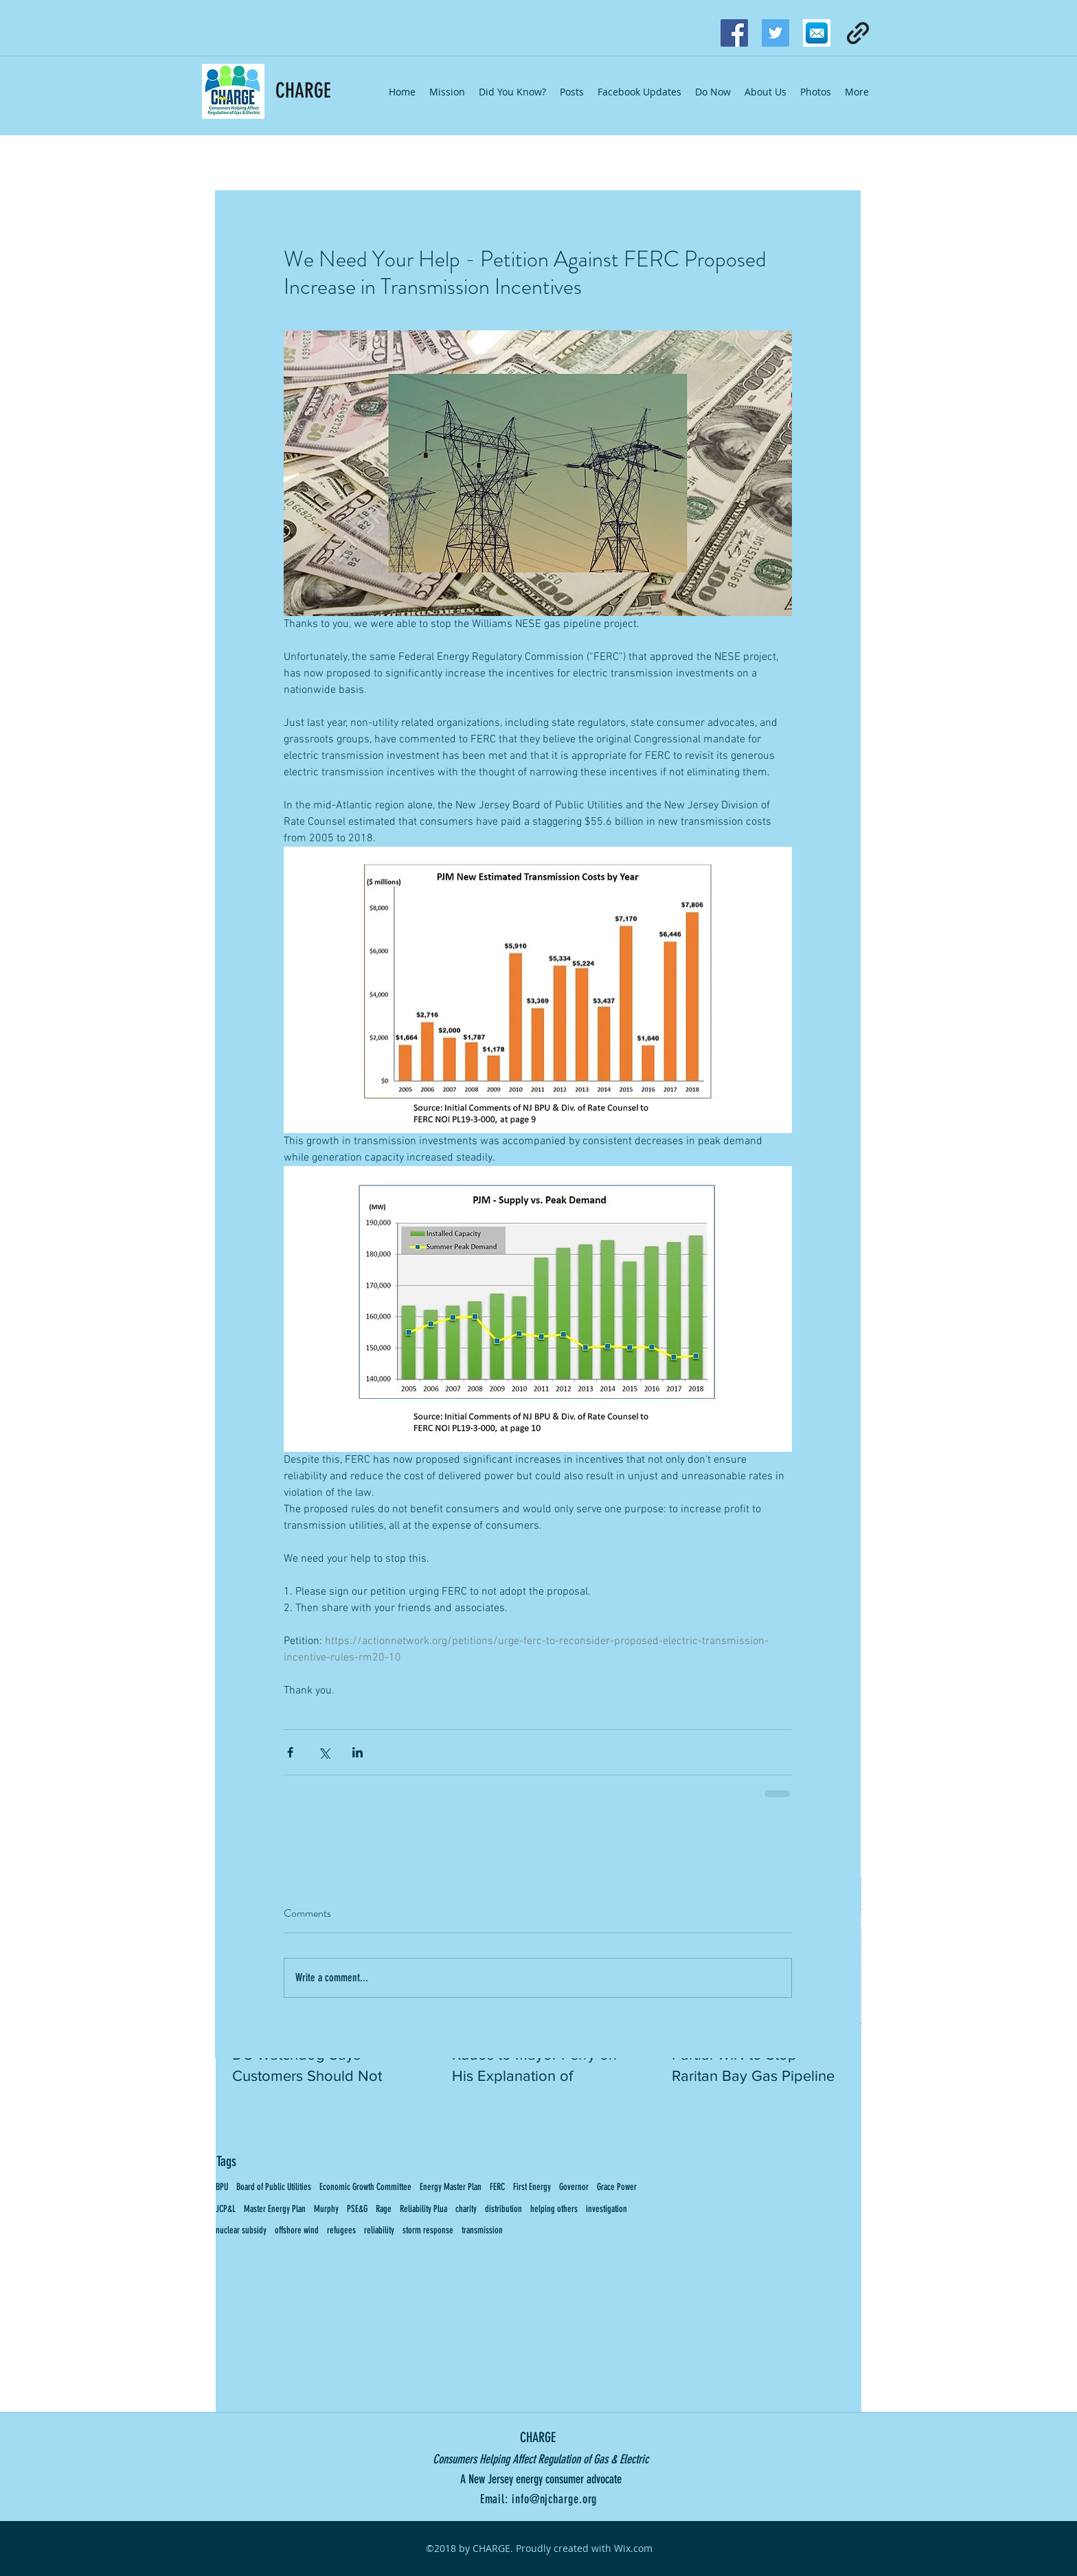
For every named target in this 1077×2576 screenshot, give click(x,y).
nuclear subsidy (241, 2230)
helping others (554, 2209)
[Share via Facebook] (290, 1752)
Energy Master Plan (450, 2187)
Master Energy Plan (275, 2209)
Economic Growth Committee (365, 2187)
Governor (574, 2187)
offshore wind (297, 2230)
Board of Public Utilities (273, 2187)
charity (466, 2209)
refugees (341, 2230)
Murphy (326, 2209)
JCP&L (226, 2209)
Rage (384, 2209)
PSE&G (357, 2209)
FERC (497, 2187)
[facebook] (734, 33)
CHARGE (303, 90)
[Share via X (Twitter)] (323, 1752)
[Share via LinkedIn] (357, 1752)
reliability (379, 2230)
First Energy (532, 2187)
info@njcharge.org (554, 2499)
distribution (503, 2209)
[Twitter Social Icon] (775, 33)
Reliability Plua (423, 2209)
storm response (428, 2230)
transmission (482, 2230)
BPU (222, 2187)
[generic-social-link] (858, 33)
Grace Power (617, 2187)
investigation (606, 2209)
